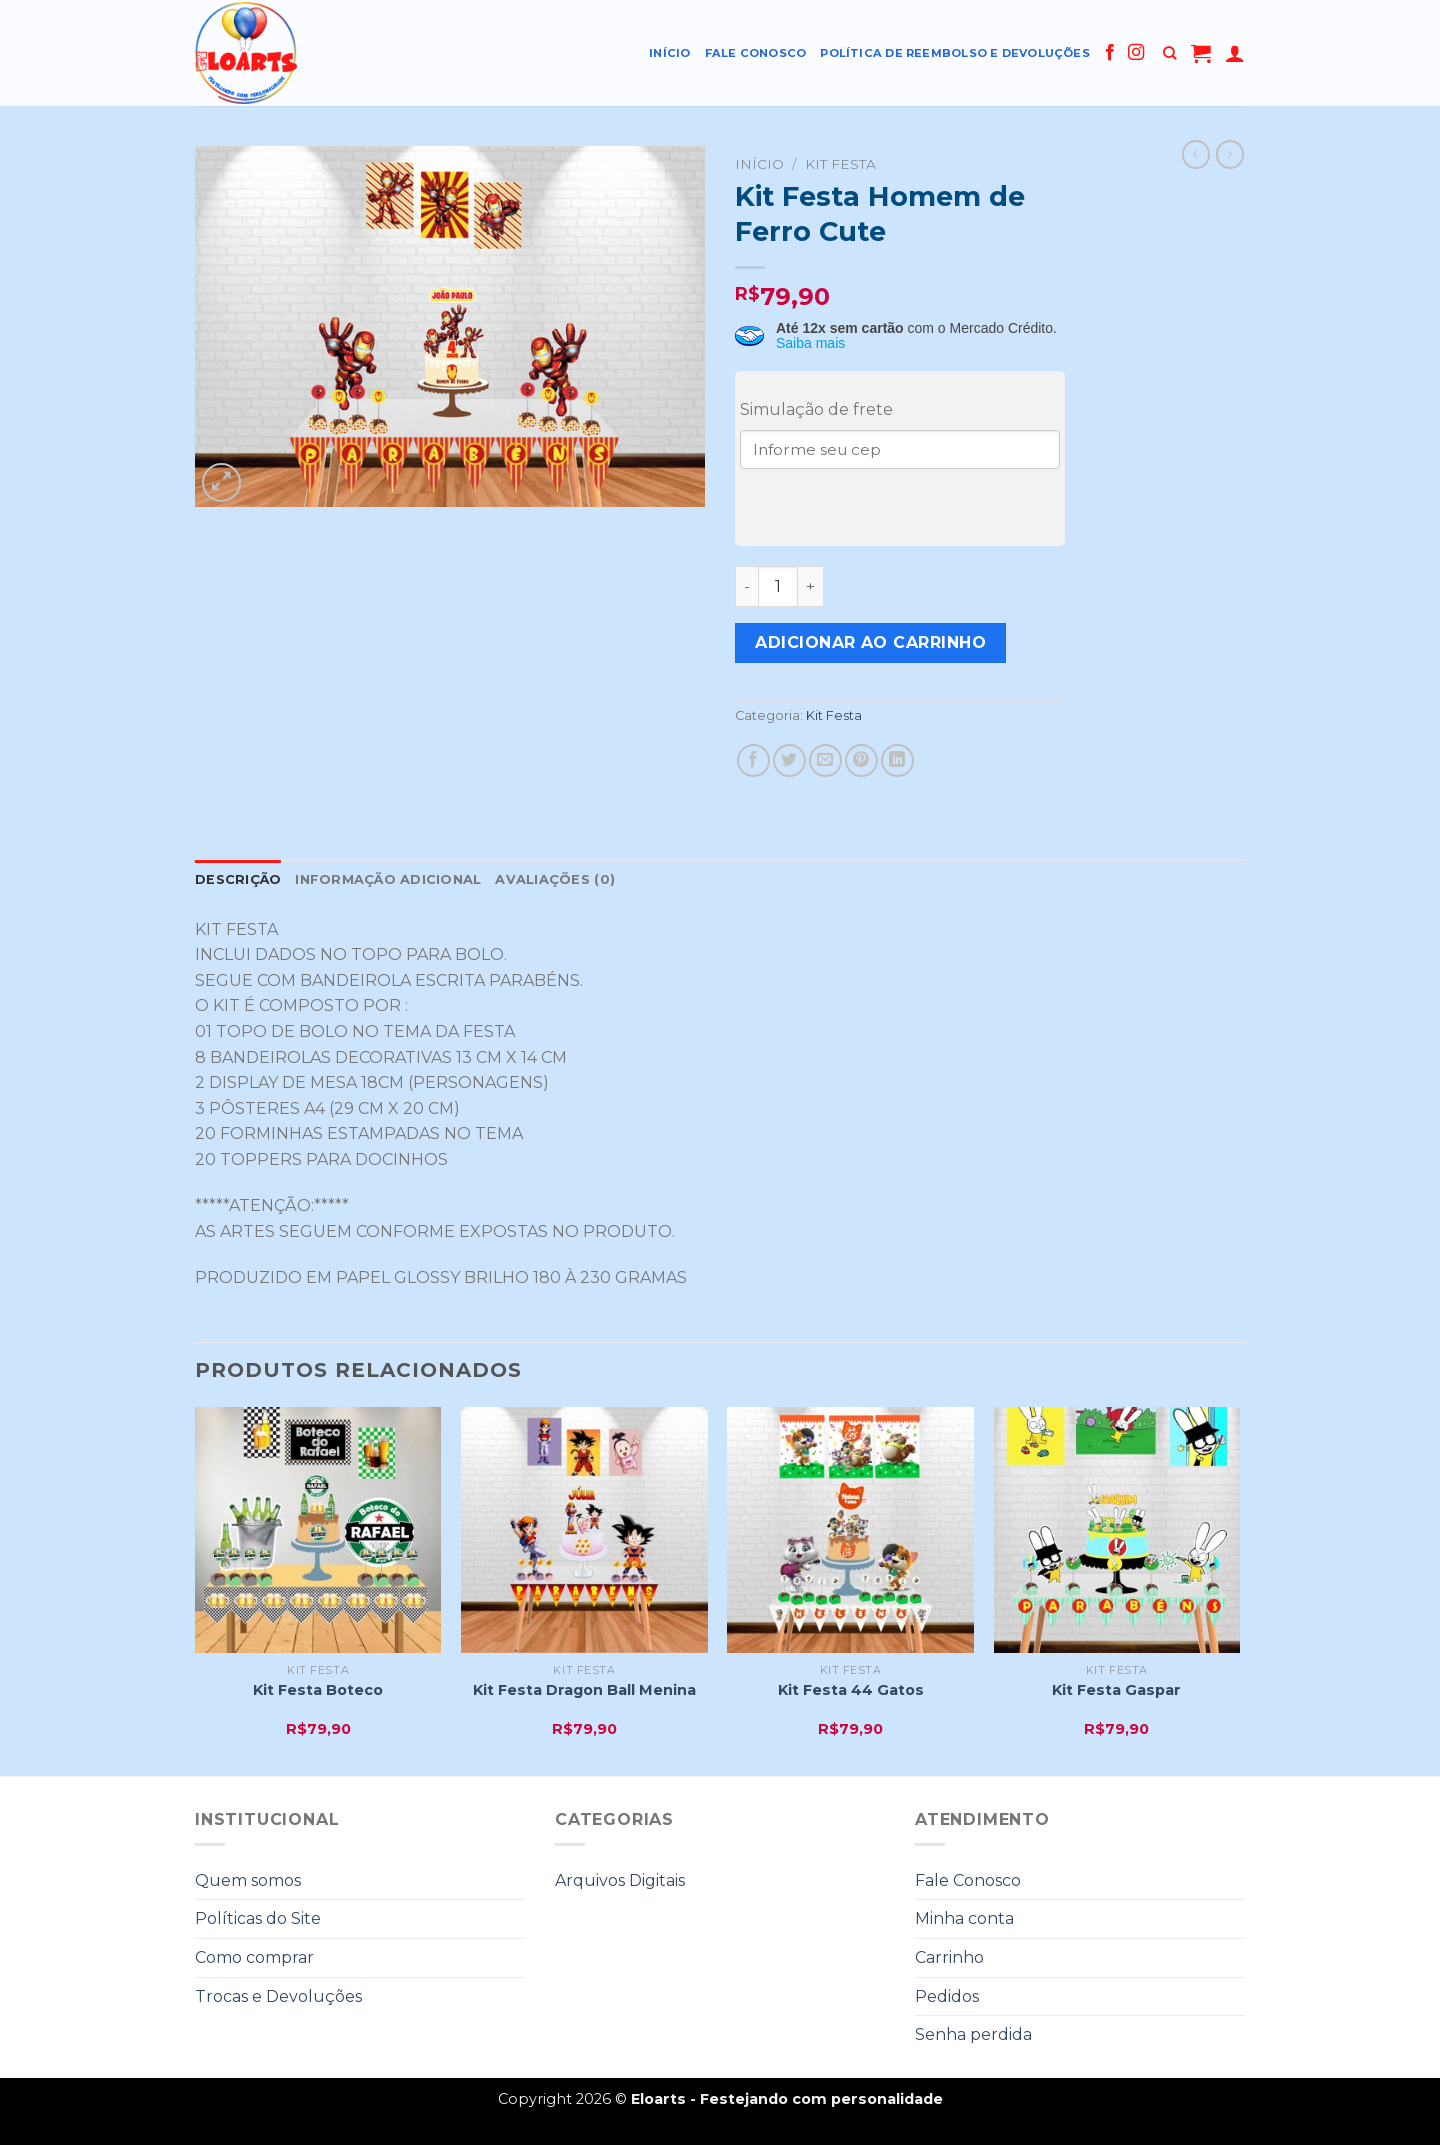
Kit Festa (840, 164)
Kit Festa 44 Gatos (851, 1690)
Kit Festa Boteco (318, 1690)
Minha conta (964, 1918)
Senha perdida (973, 2034)
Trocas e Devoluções (278, 1996)
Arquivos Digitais (620, 1880)
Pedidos (947, 1996)
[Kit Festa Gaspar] (1117, 1530)
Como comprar (254, 1957)
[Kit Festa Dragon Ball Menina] (584, 1530)
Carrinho (949, 1957)
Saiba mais (810, 343)
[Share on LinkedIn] (897, 760)
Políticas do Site (258, 1918)
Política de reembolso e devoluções (955, 53)
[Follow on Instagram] (1136, 53)
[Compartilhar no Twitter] (789, 760)
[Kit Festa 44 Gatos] (850, 1530)
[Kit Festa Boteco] (318, 1530)
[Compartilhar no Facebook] (753, 760)
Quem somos (248, 1880)
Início (669, 53)
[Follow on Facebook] (1110, 53)
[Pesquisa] (1169, 53)
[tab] (238, 880)
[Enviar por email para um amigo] (825, 760)
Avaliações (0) (555, 879)
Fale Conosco (756, 53)
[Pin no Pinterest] (861, 760)
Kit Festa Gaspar (1116, 1690)
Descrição (238, 879)
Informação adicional (388, 879)
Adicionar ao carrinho (870, 642)
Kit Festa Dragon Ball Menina (584, 1690)
